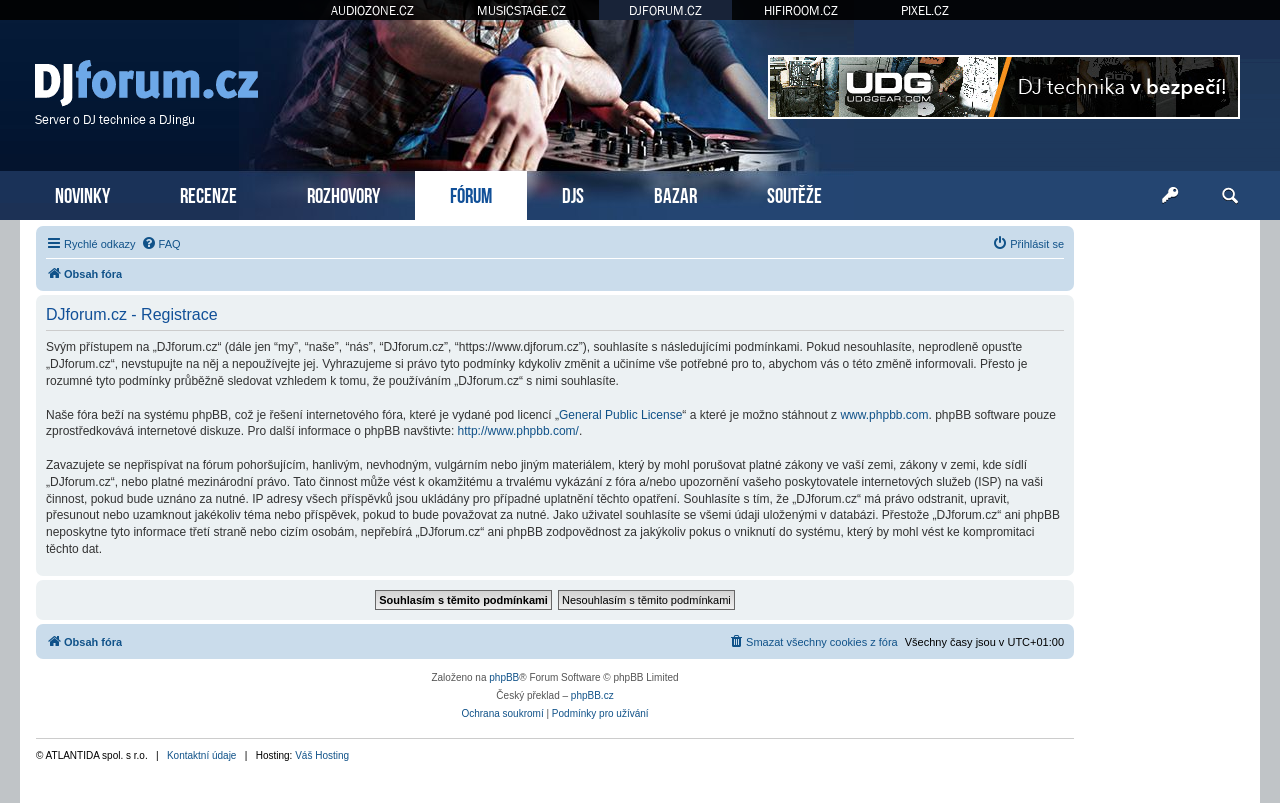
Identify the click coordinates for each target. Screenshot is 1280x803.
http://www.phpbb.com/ (518, 431)
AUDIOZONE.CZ (372, 10)
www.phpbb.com (884, 415)
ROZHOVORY (343, 193)
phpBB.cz (592, 695)
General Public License (620, 415)
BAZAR (675, 193)
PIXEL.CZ (925, 10)
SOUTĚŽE (794, 193)
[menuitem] (161, 244)
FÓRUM (471, 193)
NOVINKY (82, 193)
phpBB (504, 677)
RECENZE (208, 193)
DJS (573, 193)
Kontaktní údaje (202, 755)
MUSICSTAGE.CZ (521, 10)
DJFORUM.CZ (665, 10)
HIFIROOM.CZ (801, 10)
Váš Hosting (322, 755)
